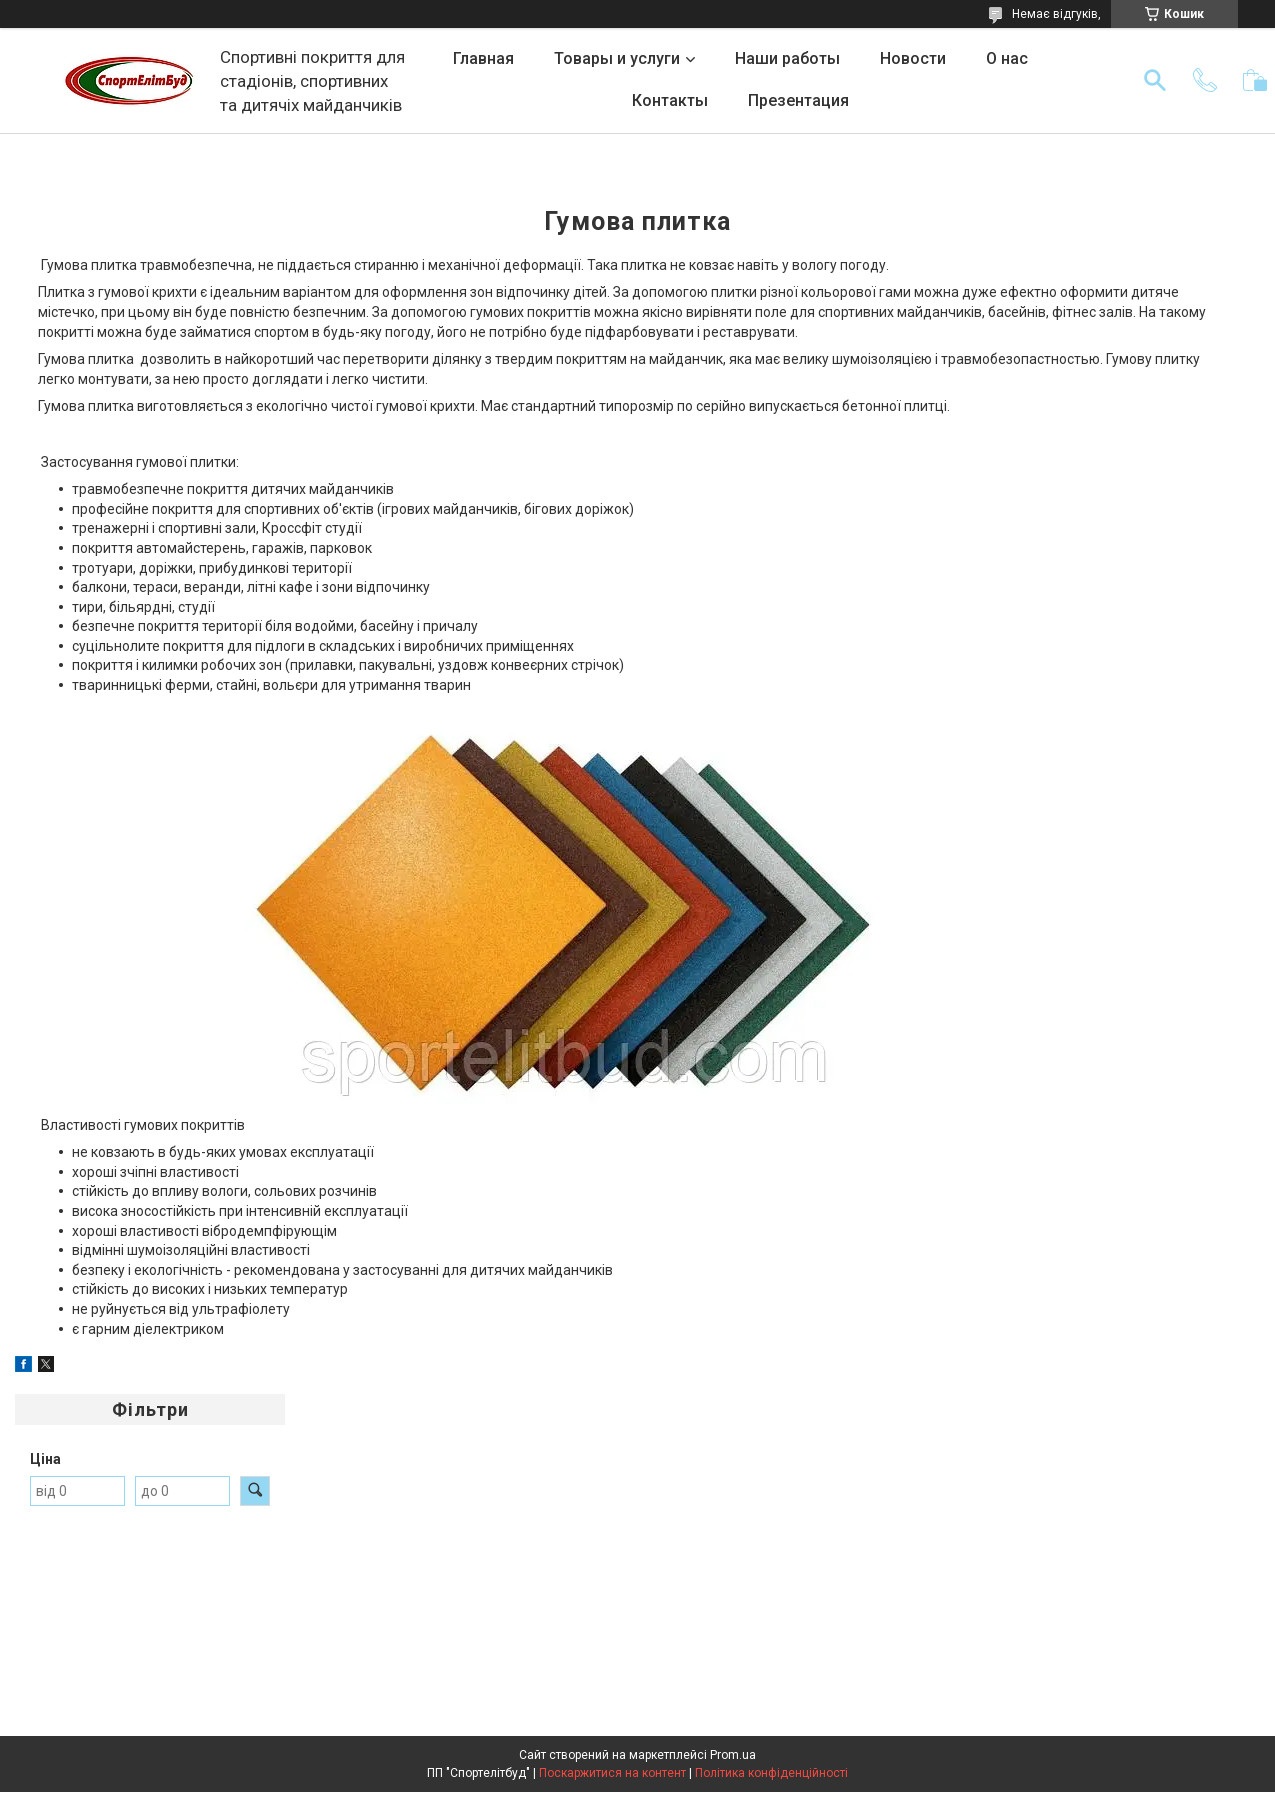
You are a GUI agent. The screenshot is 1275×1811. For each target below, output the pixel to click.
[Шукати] (1155, 80)
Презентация (798, 100)
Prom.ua (733, 1755)
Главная (483, 58)
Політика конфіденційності (771, 1773)
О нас (1007, 58)
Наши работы (787, 58)
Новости (913, 58)
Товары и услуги (617, 58)
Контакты (670, 100)
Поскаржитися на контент (612, 1773)
